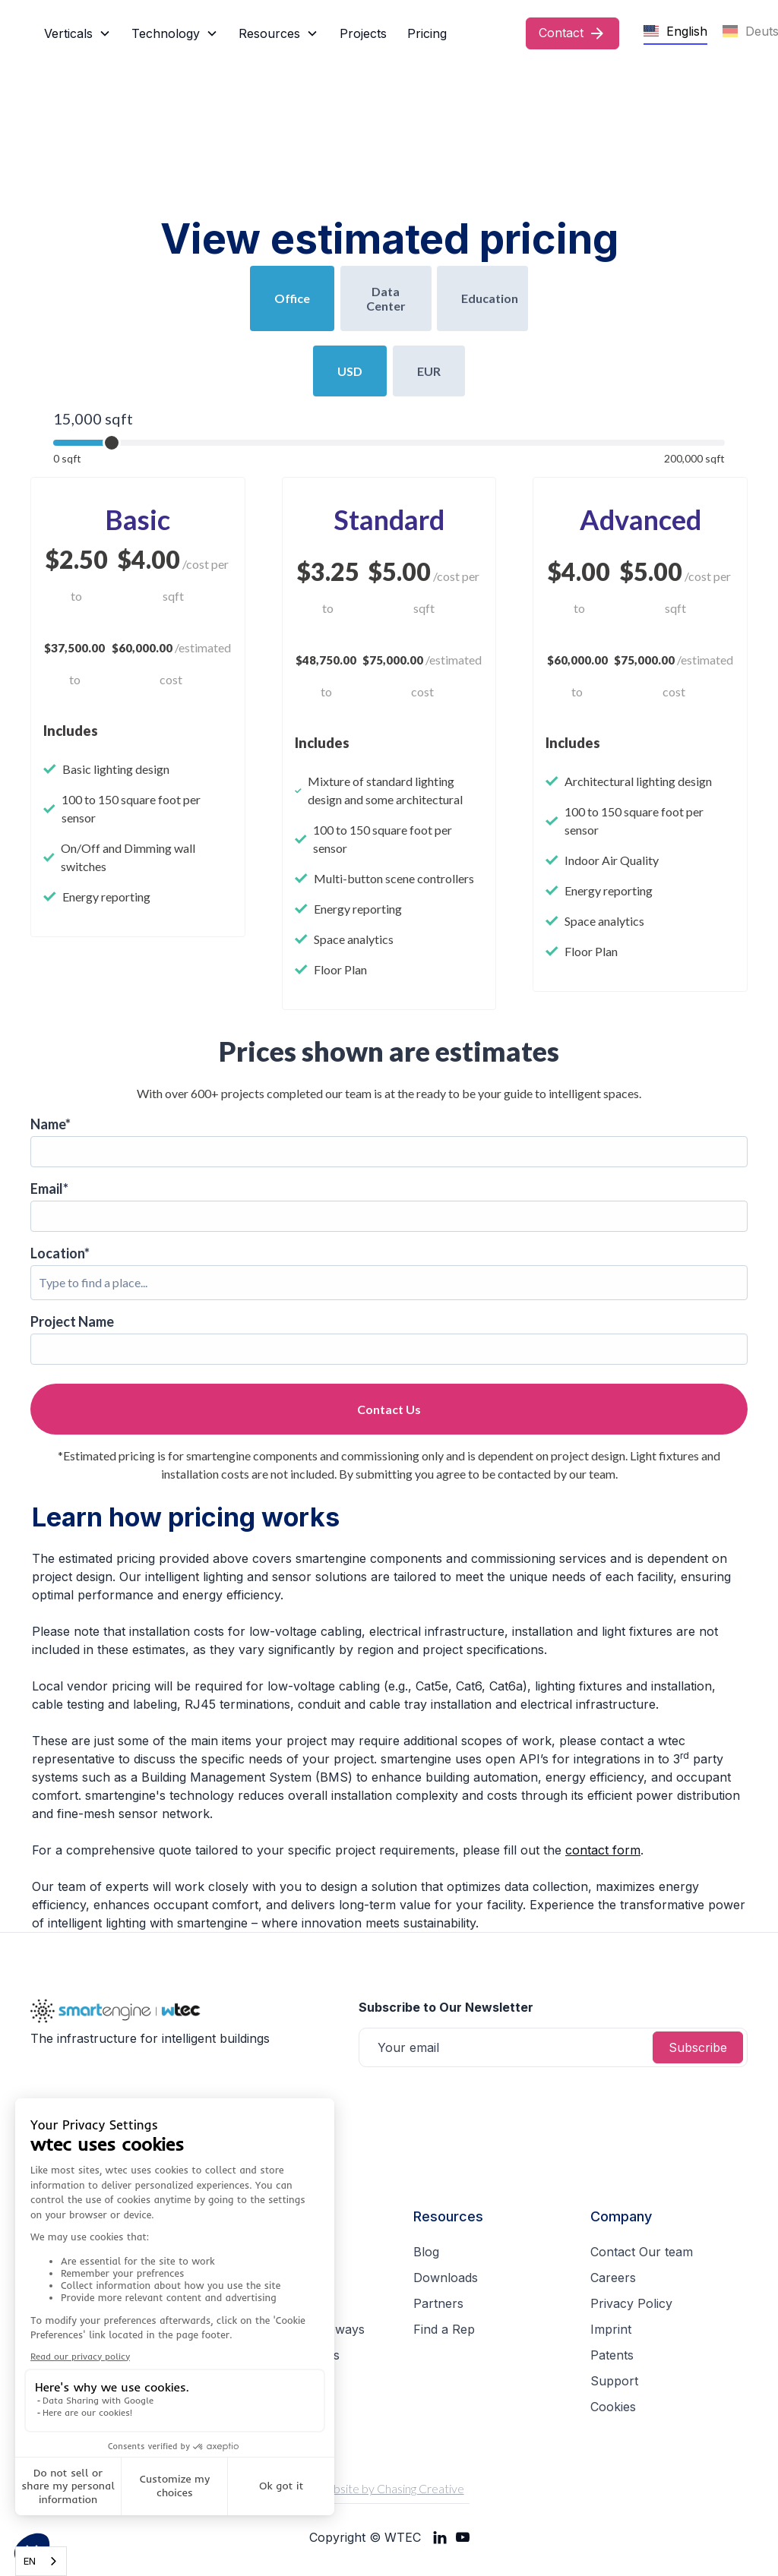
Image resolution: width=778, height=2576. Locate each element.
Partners (438, 2303)
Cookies (613, 2406)
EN (30, 2561)
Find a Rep (444, 2329)
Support (614, 2381)
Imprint (610, 2329)
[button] (77, 33)
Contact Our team (641, 2252)
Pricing (427, 33)
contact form (602, 1850)
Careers (613, 2277)
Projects (363, 33)
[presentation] (474, 2104)
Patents (612, 2355)
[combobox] (41, 2561)
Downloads (445, 2277)
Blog (426, 2252)
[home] (34, 33)
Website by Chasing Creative (389, 2488)
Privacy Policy (631, 2303)
